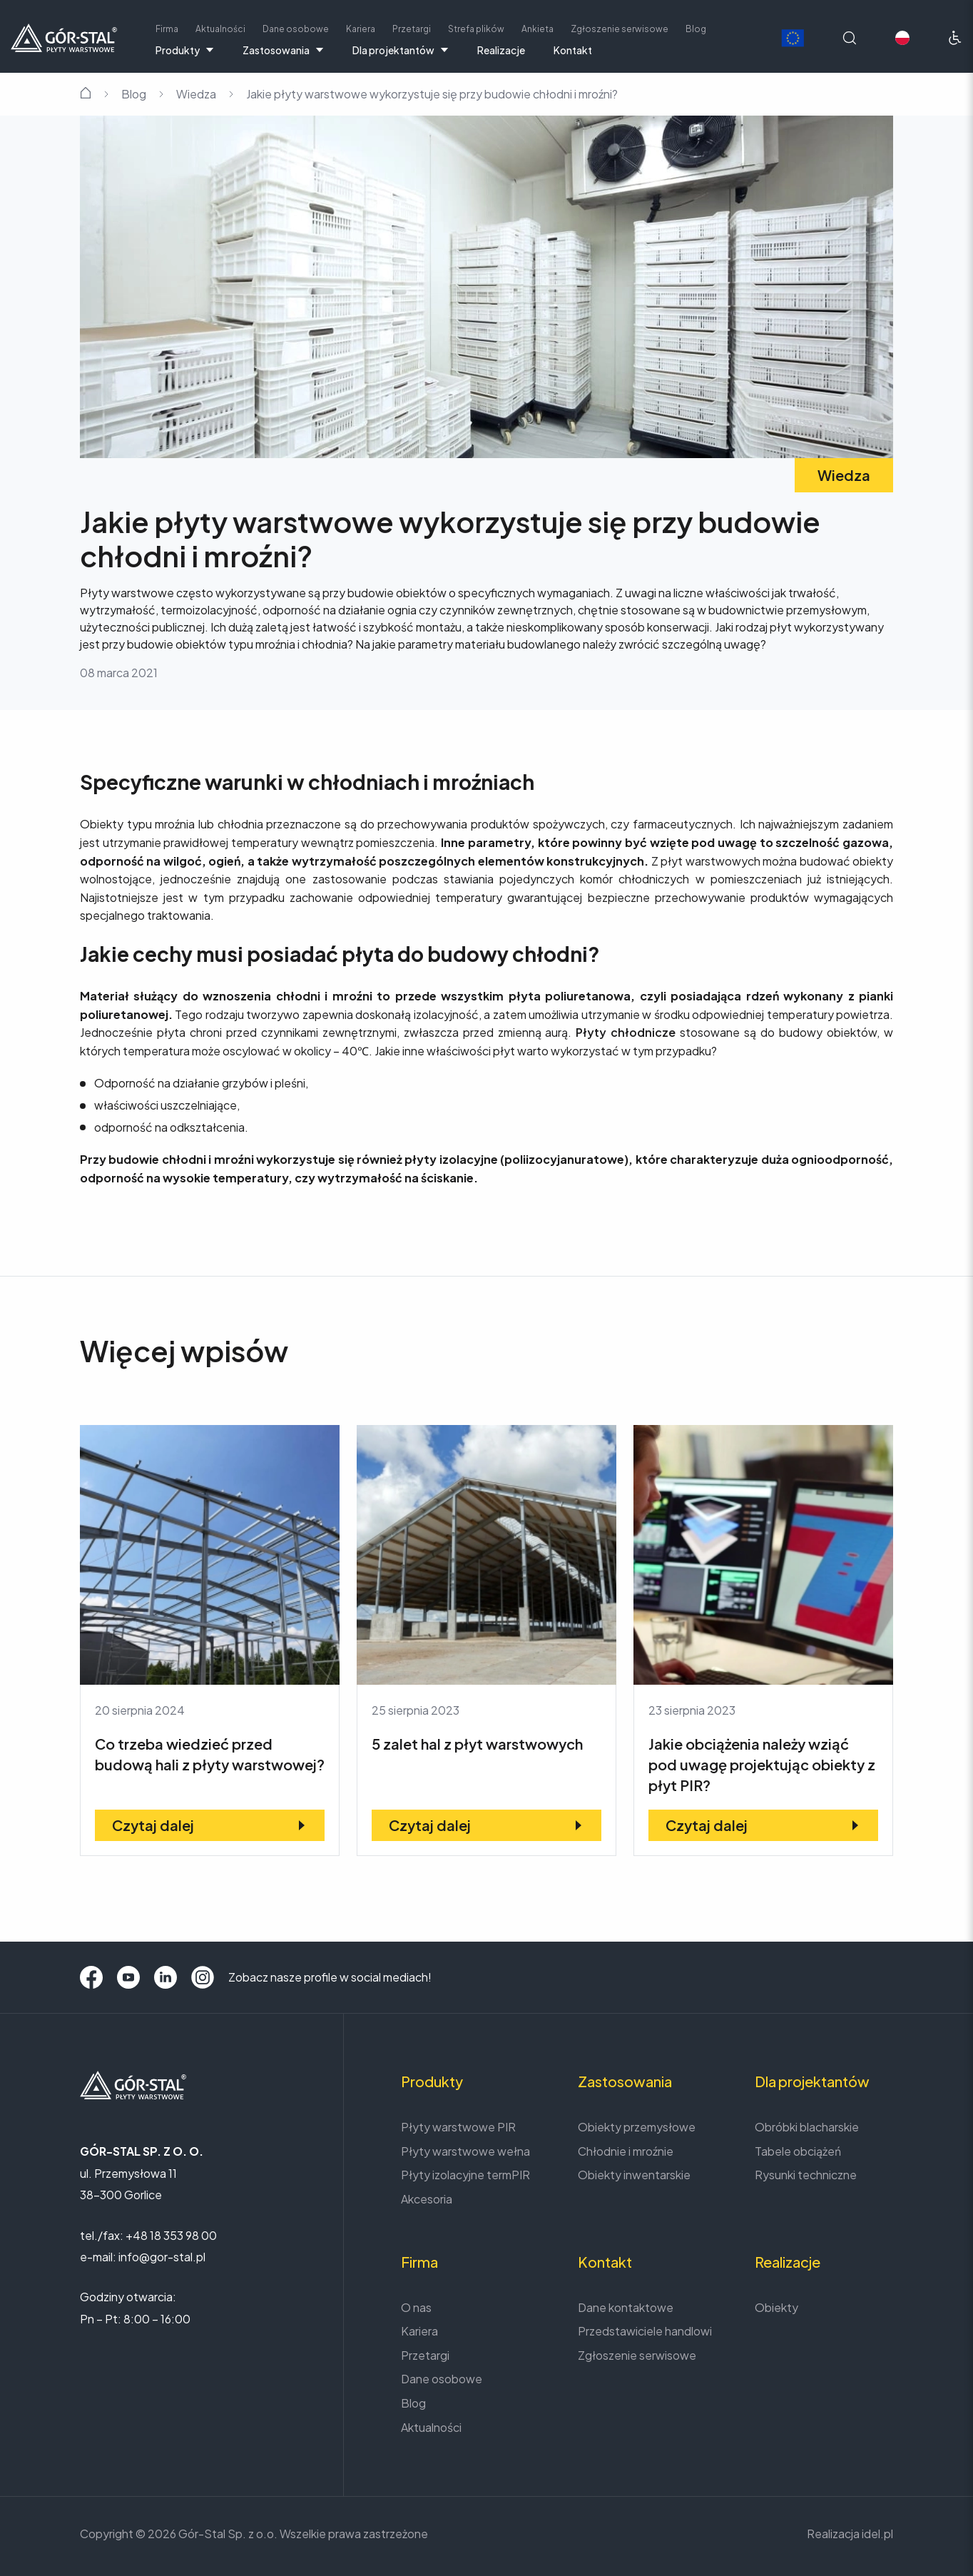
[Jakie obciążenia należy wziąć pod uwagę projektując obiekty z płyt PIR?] (763, 1640)
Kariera (360, 29)
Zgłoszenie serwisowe (619, 29)
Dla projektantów (400, 50)
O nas (416, 2307)
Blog (696, 29)
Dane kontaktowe (625, 2307)
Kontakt (573, 50)
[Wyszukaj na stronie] (849, 38)
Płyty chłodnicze (623, 1032)
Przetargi (411, 29)
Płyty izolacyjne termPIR (465, 2174)
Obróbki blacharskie (807, 2126)
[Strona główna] (64, 36)
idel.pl (877, 2533)
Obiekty (776, 2307)
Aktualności (220, 29)
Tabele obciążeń (798, 2151)
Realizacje (501, 50)
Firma (167, 29)
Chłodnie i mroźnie (625, 2151)
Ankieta (537, 29)
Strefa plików (476, 29)
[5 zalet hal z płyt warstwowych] (486, 1640)
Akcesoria (426, 2198)
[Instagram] (202, 1977)
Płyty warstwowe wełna (465, 2151)
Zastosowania (283, 50)
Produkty (185, 50)
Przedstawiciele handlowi (645, 2330)
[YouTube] (128, 1977)
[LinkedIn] (165, 1977)
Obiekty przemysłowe (637, 2126)
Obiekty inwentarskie (634, 2174)
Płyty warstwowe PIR (458, 2126)
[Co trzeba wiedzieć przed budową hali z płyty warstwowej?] (210, 1640)
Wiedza (196, 93)
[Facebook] (91, 1977)
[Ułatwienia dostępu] (955, 38)
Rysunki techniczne (806, 2174)
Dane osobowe (296, 29)
